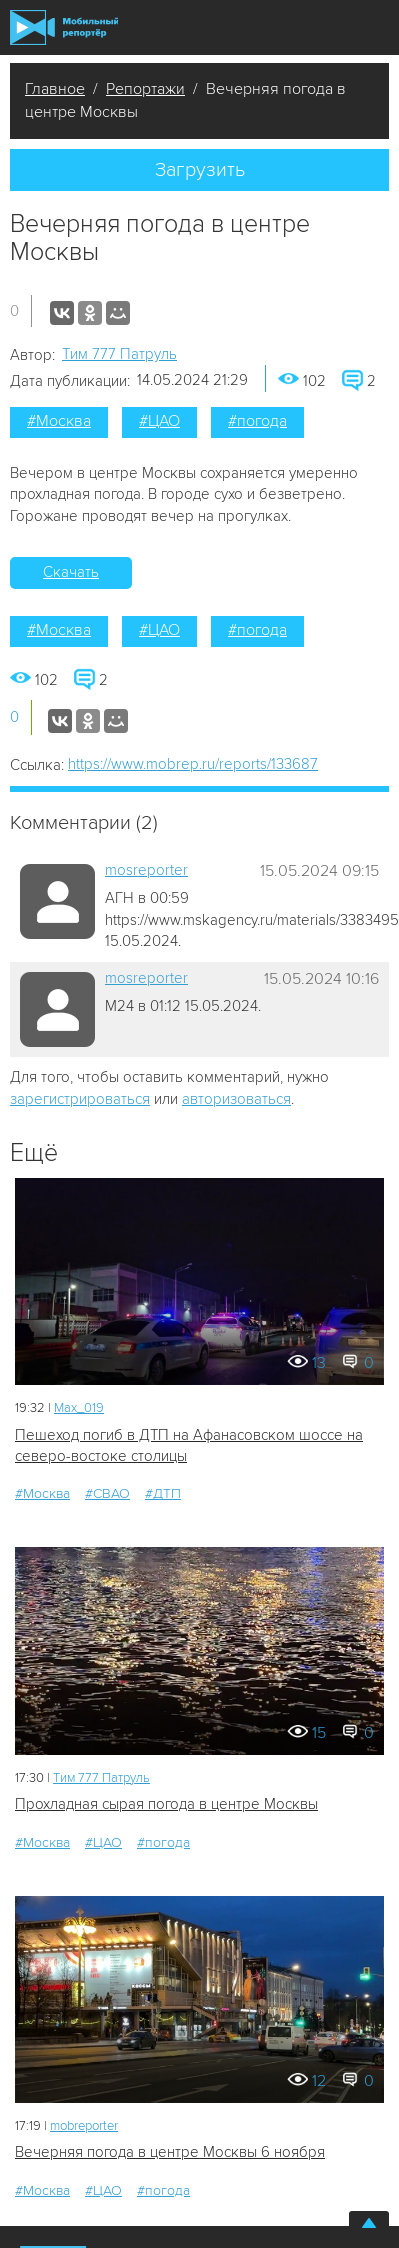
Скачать (71, 572)
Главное (55, 89)
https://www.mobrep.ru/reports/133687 (193, 764)
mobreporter (84, 2126)
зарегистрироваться (80, 1099)
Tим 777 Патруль (119, 354)
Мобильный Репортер (64, 27)
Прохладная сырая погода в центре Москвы (166, 1804)
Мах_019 (79, 1408)
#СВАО (107, 1493)
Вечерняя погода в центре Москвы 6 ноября (170, 2152)
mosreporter (146, 870)
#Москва (59, 421)
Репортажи (145, 89)
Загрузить (200, 170)
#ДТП (163, 1493)
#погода (257, 421)
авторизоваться (236, 1099)
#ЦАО (159, 421)
